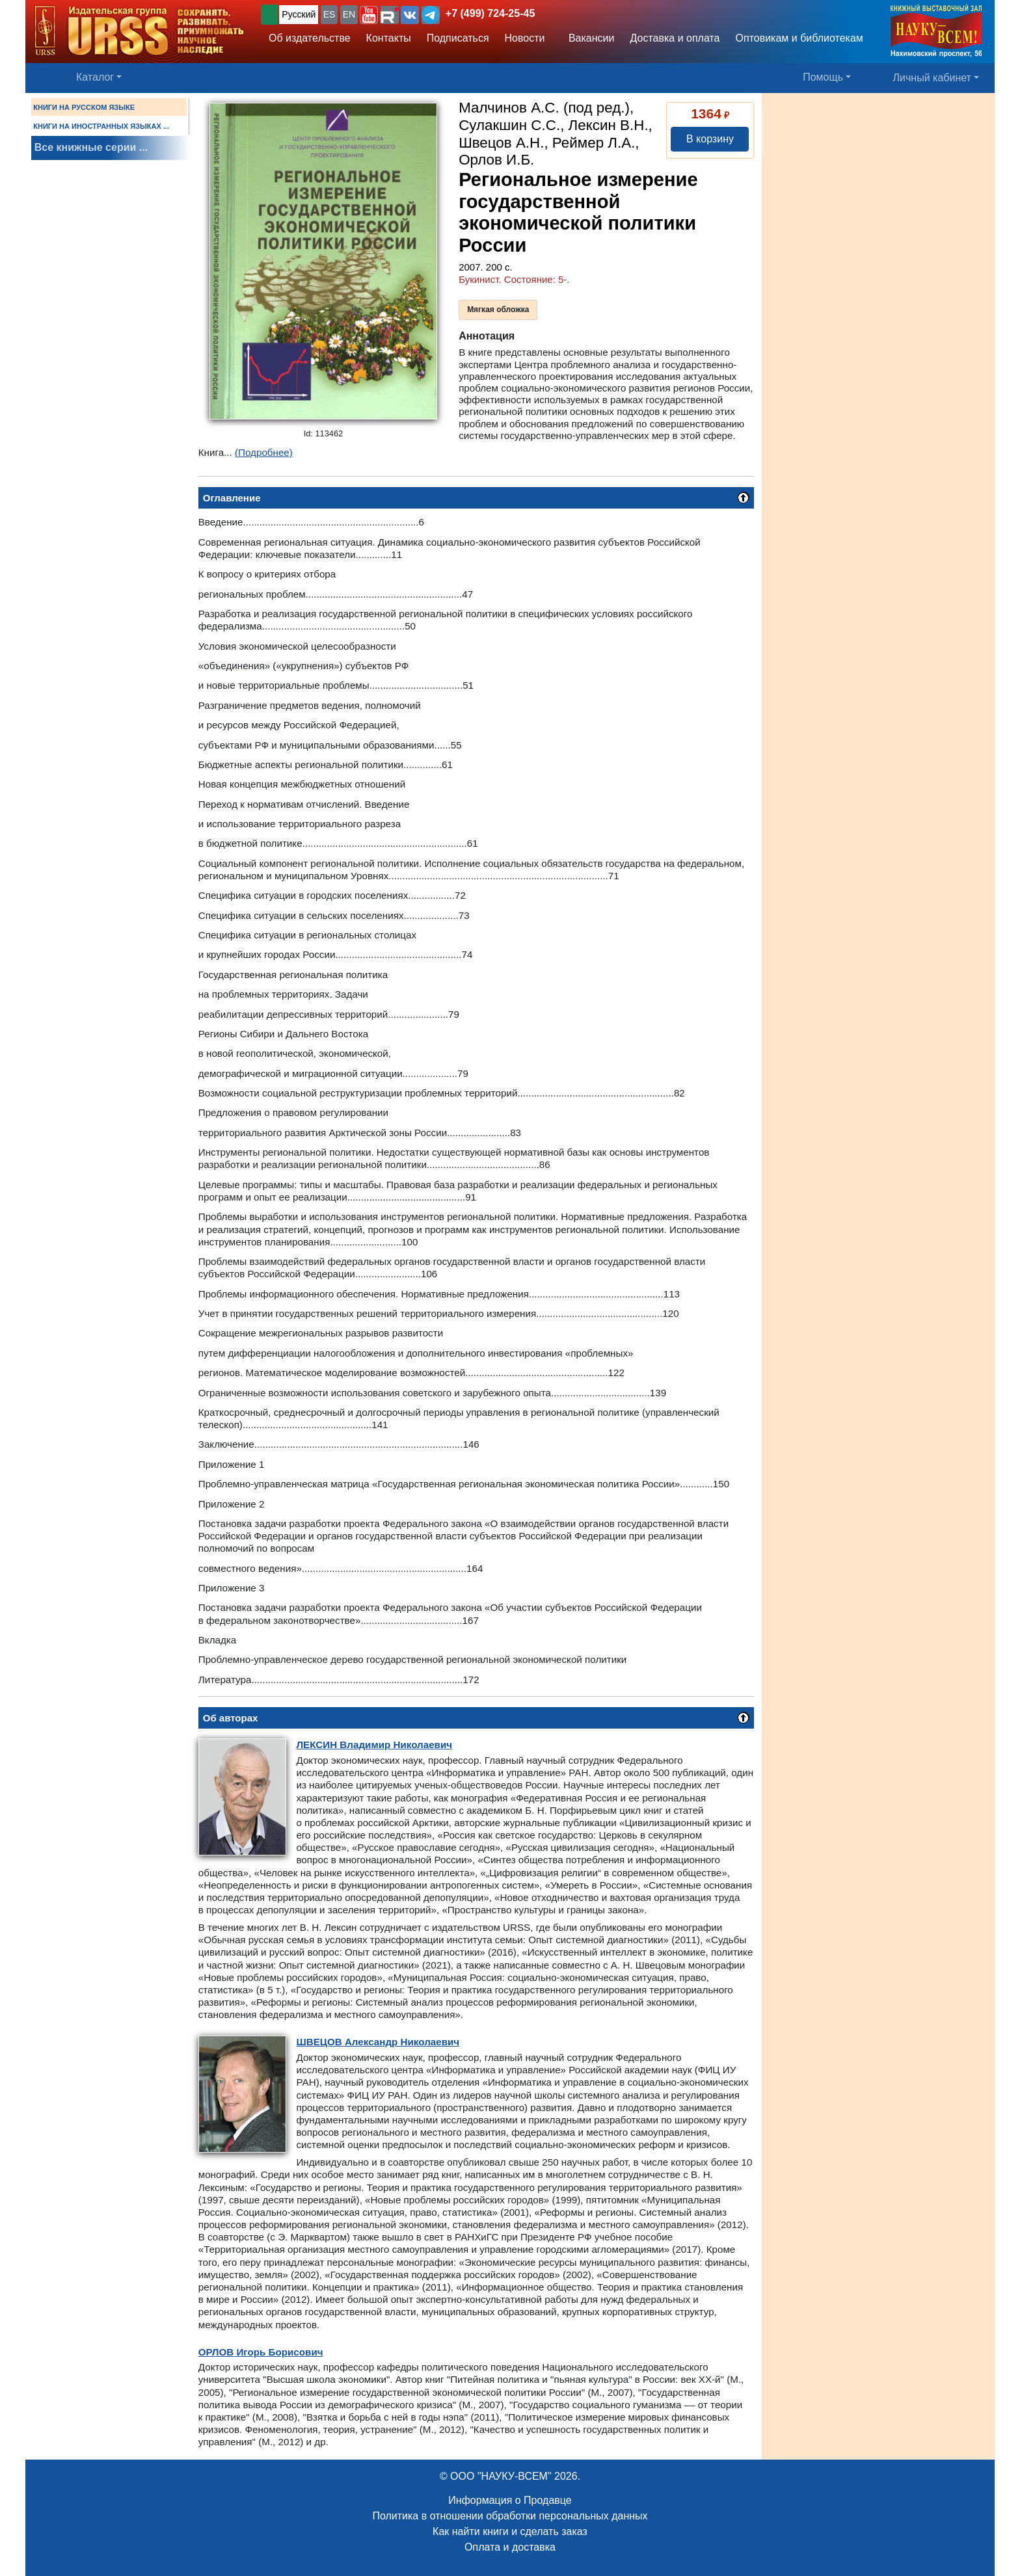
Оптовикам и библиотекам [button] (799, 38)
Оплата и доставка (510, 2547)
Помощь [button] (823, 77)
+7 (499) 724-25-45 (490, 13)
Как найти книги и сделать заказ (510, 2531)
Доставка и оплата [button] (674, 38)
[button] (369, 15)
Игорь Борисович (260, 2351)
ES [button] (329, 14)
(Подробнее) (264, 452)
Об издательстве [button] (310, 38)
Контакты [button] (388, 38)
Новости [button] (525, 38)
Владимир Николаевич (374, 1744)
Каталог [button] (95, 77)
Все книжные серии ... (91, 147)
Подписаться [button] (458, 38)
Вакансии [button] (588, 38)
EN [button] (349, 14)
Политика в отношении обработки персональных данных (509, 2515)
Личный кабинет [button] (932, 77)
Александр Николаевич (377, 2041)
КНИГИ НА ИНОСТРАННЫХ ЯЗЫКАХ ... (101, 126)
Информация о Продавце (509, 2500)
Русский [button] (298, 14)
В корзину (710, 138)
